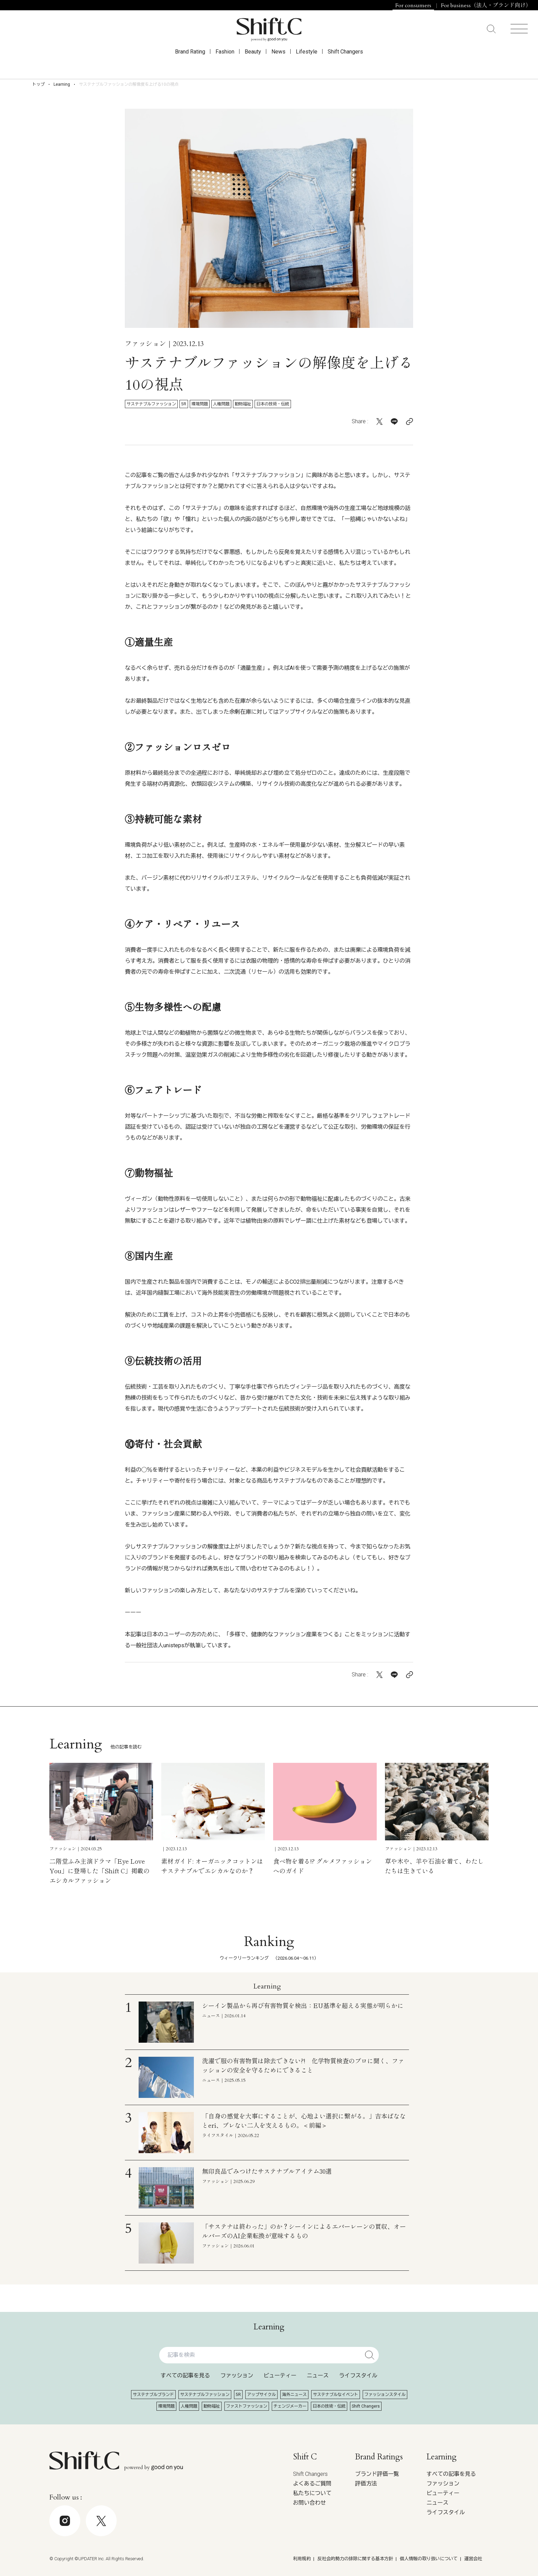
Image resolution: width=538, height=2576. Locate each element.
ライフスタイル (358, 2375)
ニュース (318, 2375)
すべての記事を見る (185, 2375)
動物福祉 (243, 404)
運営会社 (473, 2558)
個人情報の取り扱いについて (429, 2558)
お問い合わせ (309, 2503)
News (278, 62)
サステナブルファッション (151, 404)
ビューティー (280, 2375)
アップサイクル (261, 2394)
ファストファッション (246, 2406)
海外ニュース (294, 2394)
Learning (62, 84)
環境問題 (199, 404)
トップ (38, 84)
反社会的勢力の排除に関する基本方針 (355, 2558)
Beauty (253, 62)
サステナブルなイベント (335, 2394)
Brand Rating (190, 62)
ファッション (236, 2375)
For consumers (413, 5)
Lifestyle (306, 62)
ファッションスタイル (385, 2394)
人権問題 (221, 404)
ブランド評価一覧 (377, 2474)
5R (183, 404)
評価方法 (366, 2483)
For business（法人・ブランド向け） (486, 5)
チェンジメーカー (289, 2406)
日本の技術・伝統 (272, 404)
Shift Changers (345, 62)
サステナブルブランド (153, 2394)
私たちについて (312, 2493)
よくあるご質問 (312, 2483)
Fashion (224, 62)
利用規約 (302, 2558)
